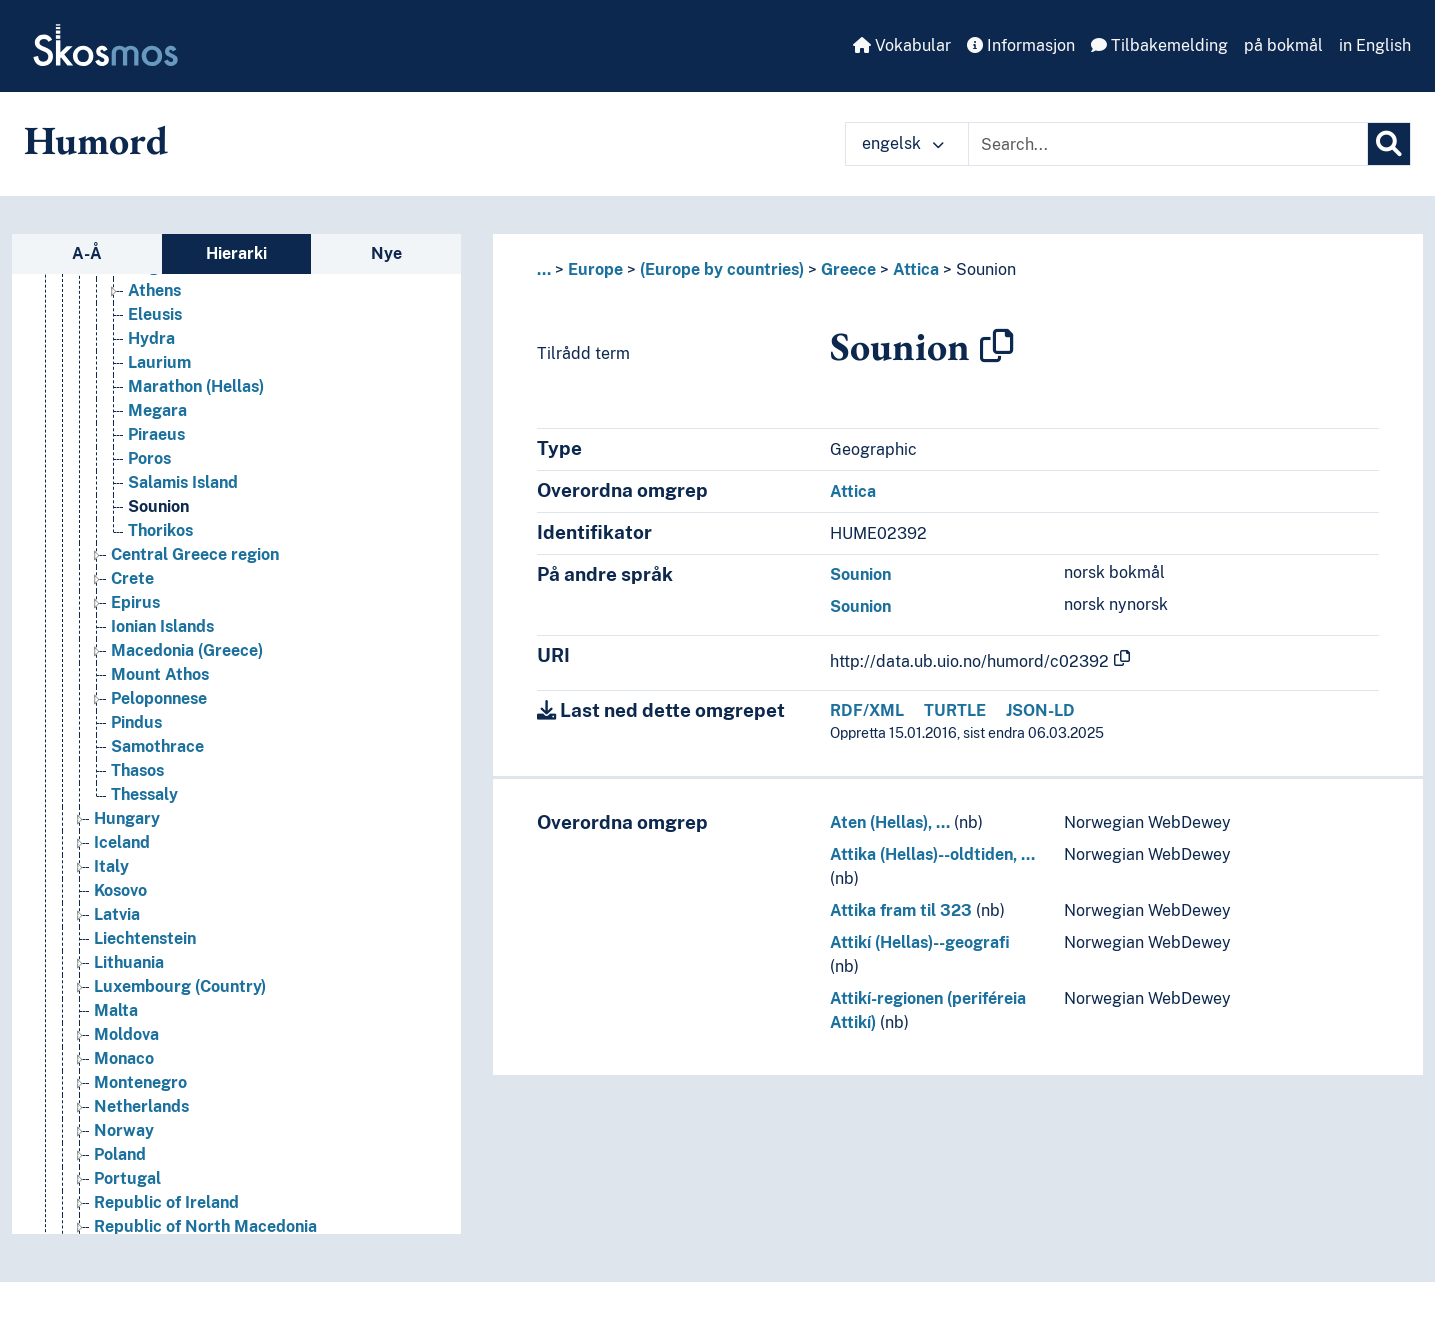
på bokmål (1283, 45)
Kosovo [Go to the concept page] (120, 890)
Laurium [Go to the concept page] (159, 362)
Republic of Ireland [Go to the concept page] (166, 1202)
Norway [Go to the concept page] (124, 1130)
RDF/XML (867, 710)
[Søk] (1389, 144)
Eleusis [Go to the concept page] (155, 314)
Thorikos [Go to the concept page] (160, 530)
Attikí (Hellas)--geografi (920, 942)
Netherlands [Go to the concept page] (141, 1106)
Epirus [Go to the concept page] (135, 602)
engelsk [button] (903, 143)
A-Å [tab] (87, 253)
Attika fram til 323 (901, 910)
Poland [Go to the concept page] (120, 1154)
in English (1375, 45)
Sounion (986, 269)
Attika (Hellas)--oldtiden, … (932, 854)
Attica (916, 269)
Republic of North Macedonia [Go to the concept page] (205, 1226)
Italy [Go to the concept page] (111, 866)
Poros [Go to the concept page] (149, 458)
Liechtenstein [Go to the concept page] (145, 938)
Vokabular (902, 45)
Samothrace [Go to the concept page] (157, 746)
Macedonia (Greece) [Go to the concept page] (187, 650)
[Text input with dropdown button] (1168, 144)
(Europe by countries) (722, 269)
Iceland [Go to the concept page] (122, 842)
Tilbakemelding (1159, 45)
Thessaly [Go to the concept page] (144, 794)
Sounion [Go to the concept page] (158, 506)
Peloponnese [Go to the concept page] (159, 698)
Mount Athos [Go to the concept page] (160, 674)
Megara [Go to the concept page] (157, 410)
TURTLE (955, 710)
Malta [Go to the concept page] (116, 1010)
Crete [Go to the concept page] (132, 578)
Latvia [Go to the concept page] (117, 914)
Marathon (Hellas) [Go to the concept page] (196, 386)
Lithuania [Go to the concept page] (129, 962)
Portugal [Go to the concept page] (127, 1178)
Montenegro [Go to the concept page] (140, 1082)
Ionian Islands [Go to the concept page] (162, 626)
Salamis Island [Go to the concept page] (183, 482)
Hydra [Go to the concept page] (151, 338)
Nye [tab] (386, 253)
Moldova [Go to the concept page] (126, 1034)
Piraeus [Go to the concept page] (156, 434)
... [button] (544, 269)
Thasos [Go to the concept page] (137, 770)
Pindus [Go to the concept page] (136, 722)
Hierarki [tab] (236, 253)
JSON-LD (1040, 710)
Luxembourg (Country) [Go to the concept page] (180, 986)
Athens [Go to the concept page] (154, 290)
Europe (595, 269)
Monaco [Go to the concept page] (124, 1058)
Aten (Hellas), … (890, 822)
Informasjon (1021, 45)
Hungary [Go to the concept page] (127, 818)
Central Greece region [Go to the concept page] (195, 554)
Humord (96, 140)
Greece (848, 269)
